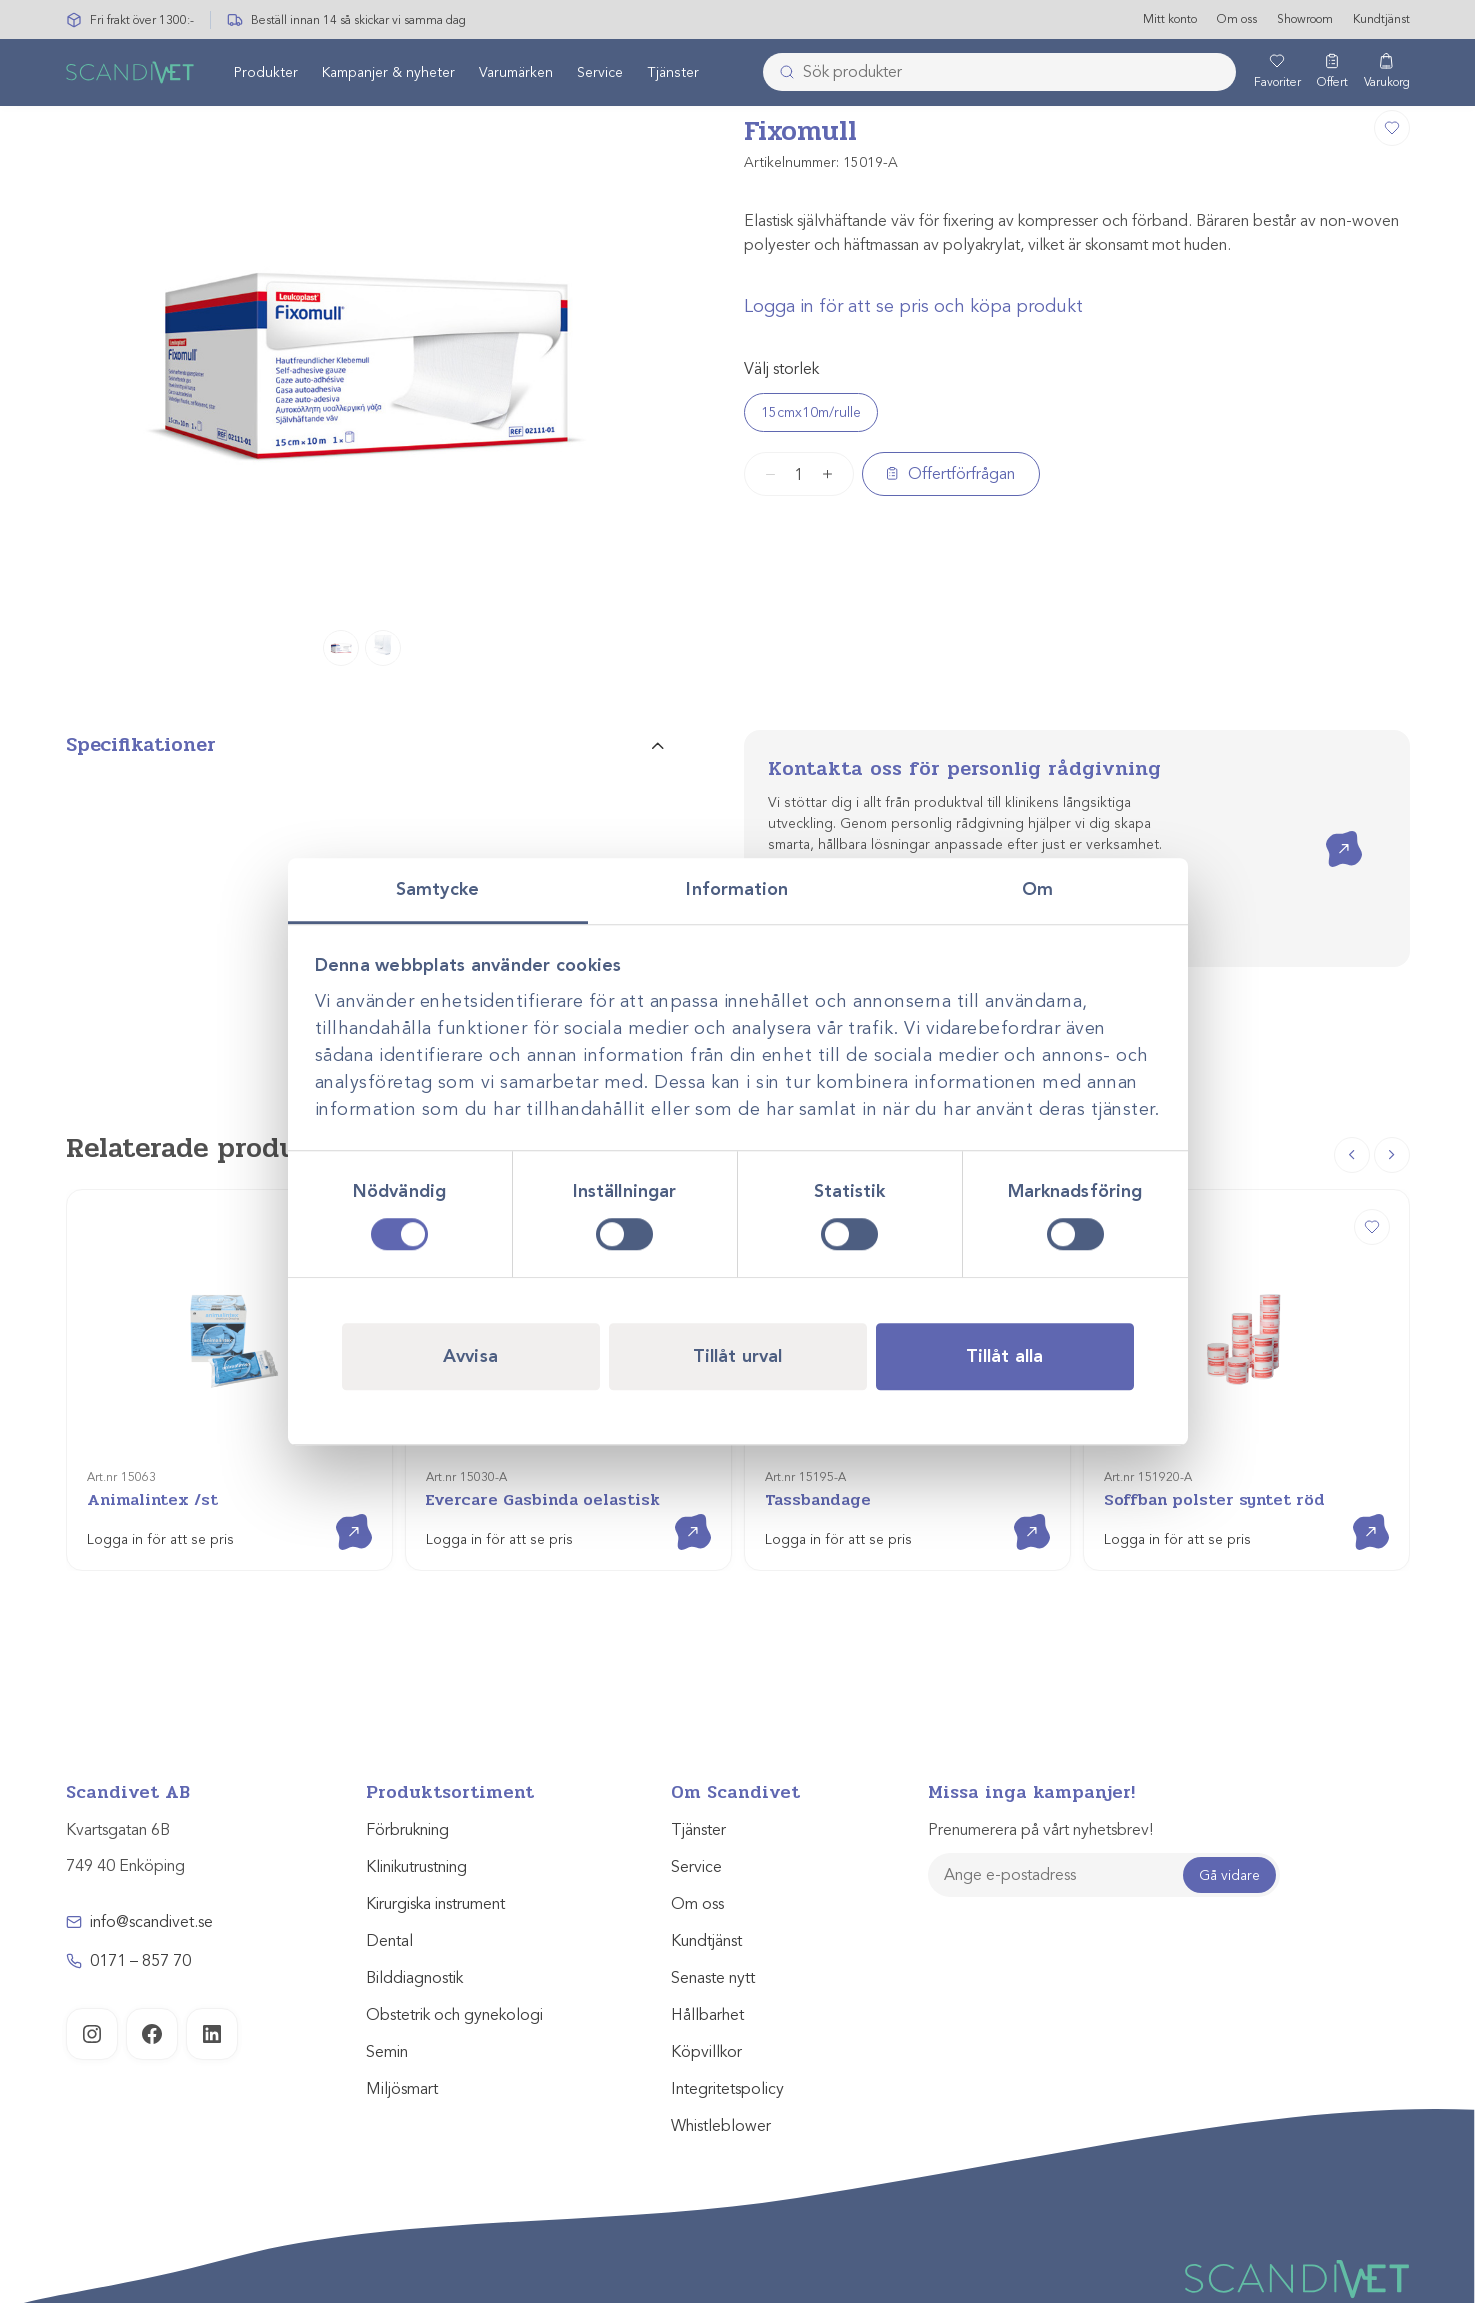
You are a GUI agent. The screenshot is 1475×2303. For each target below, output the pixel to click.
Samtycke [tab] (437, 889)
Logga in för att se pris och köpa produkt (913, 306)
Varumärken (516, 73)
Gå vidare (1229, 1875)
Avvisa (470, 1356)
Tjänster (673, 73)
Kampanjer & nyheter (388, 73)
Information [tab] (737, 889)
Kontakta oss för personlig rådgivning (964, 768)
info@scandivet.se (151, 1922)
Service (600, 73)
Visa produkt (339, 1514)
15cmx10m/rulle (811, 412)
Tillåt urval (737, 1356)
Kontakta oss (1329, 831)
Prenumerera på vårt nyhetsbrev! (1040, 1830)
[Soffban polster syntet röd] (1246, 1380)
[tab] (365, 753)
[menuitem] (266, 73)
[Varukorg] (1387, 73)
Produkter (266, 73)
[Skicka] (781, 73)
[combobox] (999, 73)
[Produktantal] (799, 474)
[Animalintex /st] (229, 1380)
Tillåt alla (1004, 1356)
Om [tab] (1037, 889)
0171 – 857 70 (140, 1961)
